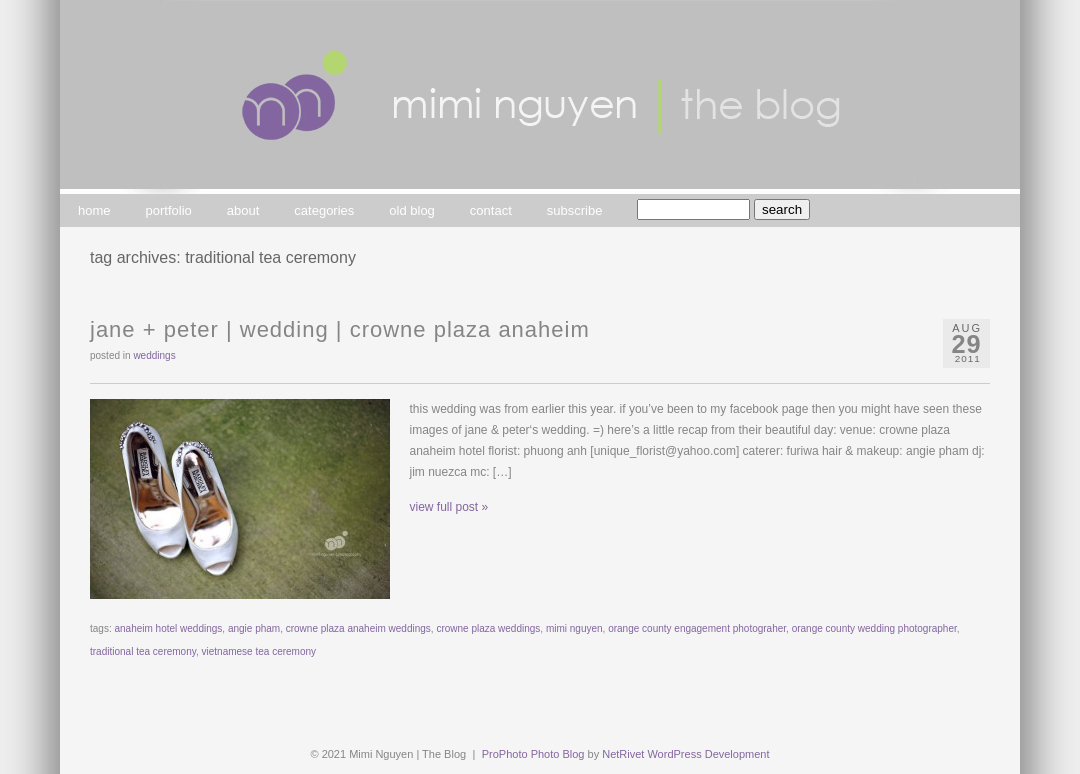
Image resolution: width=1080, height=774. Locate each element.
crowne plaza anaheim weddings (358, 628)
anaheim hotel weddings (168, 628)
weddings (154, 355)
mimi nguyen (574, 628)
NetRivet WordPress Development (685, 754)
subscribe (575, 210)
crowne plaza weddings (488, 628)
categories (324, 210)
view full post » (449, 507)
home (94, 210)
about (243, 210)
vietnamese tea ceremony (259, 651)
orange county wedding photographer (874, 628)
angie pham (254, 628)
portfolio (169, 210)
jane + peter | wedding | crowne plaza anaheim (340, 329)
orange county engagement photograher (697, 628)
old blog (412, 210)
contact (491, 210)
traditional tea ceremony (143, 651)
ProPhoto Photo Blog (533, 754)
